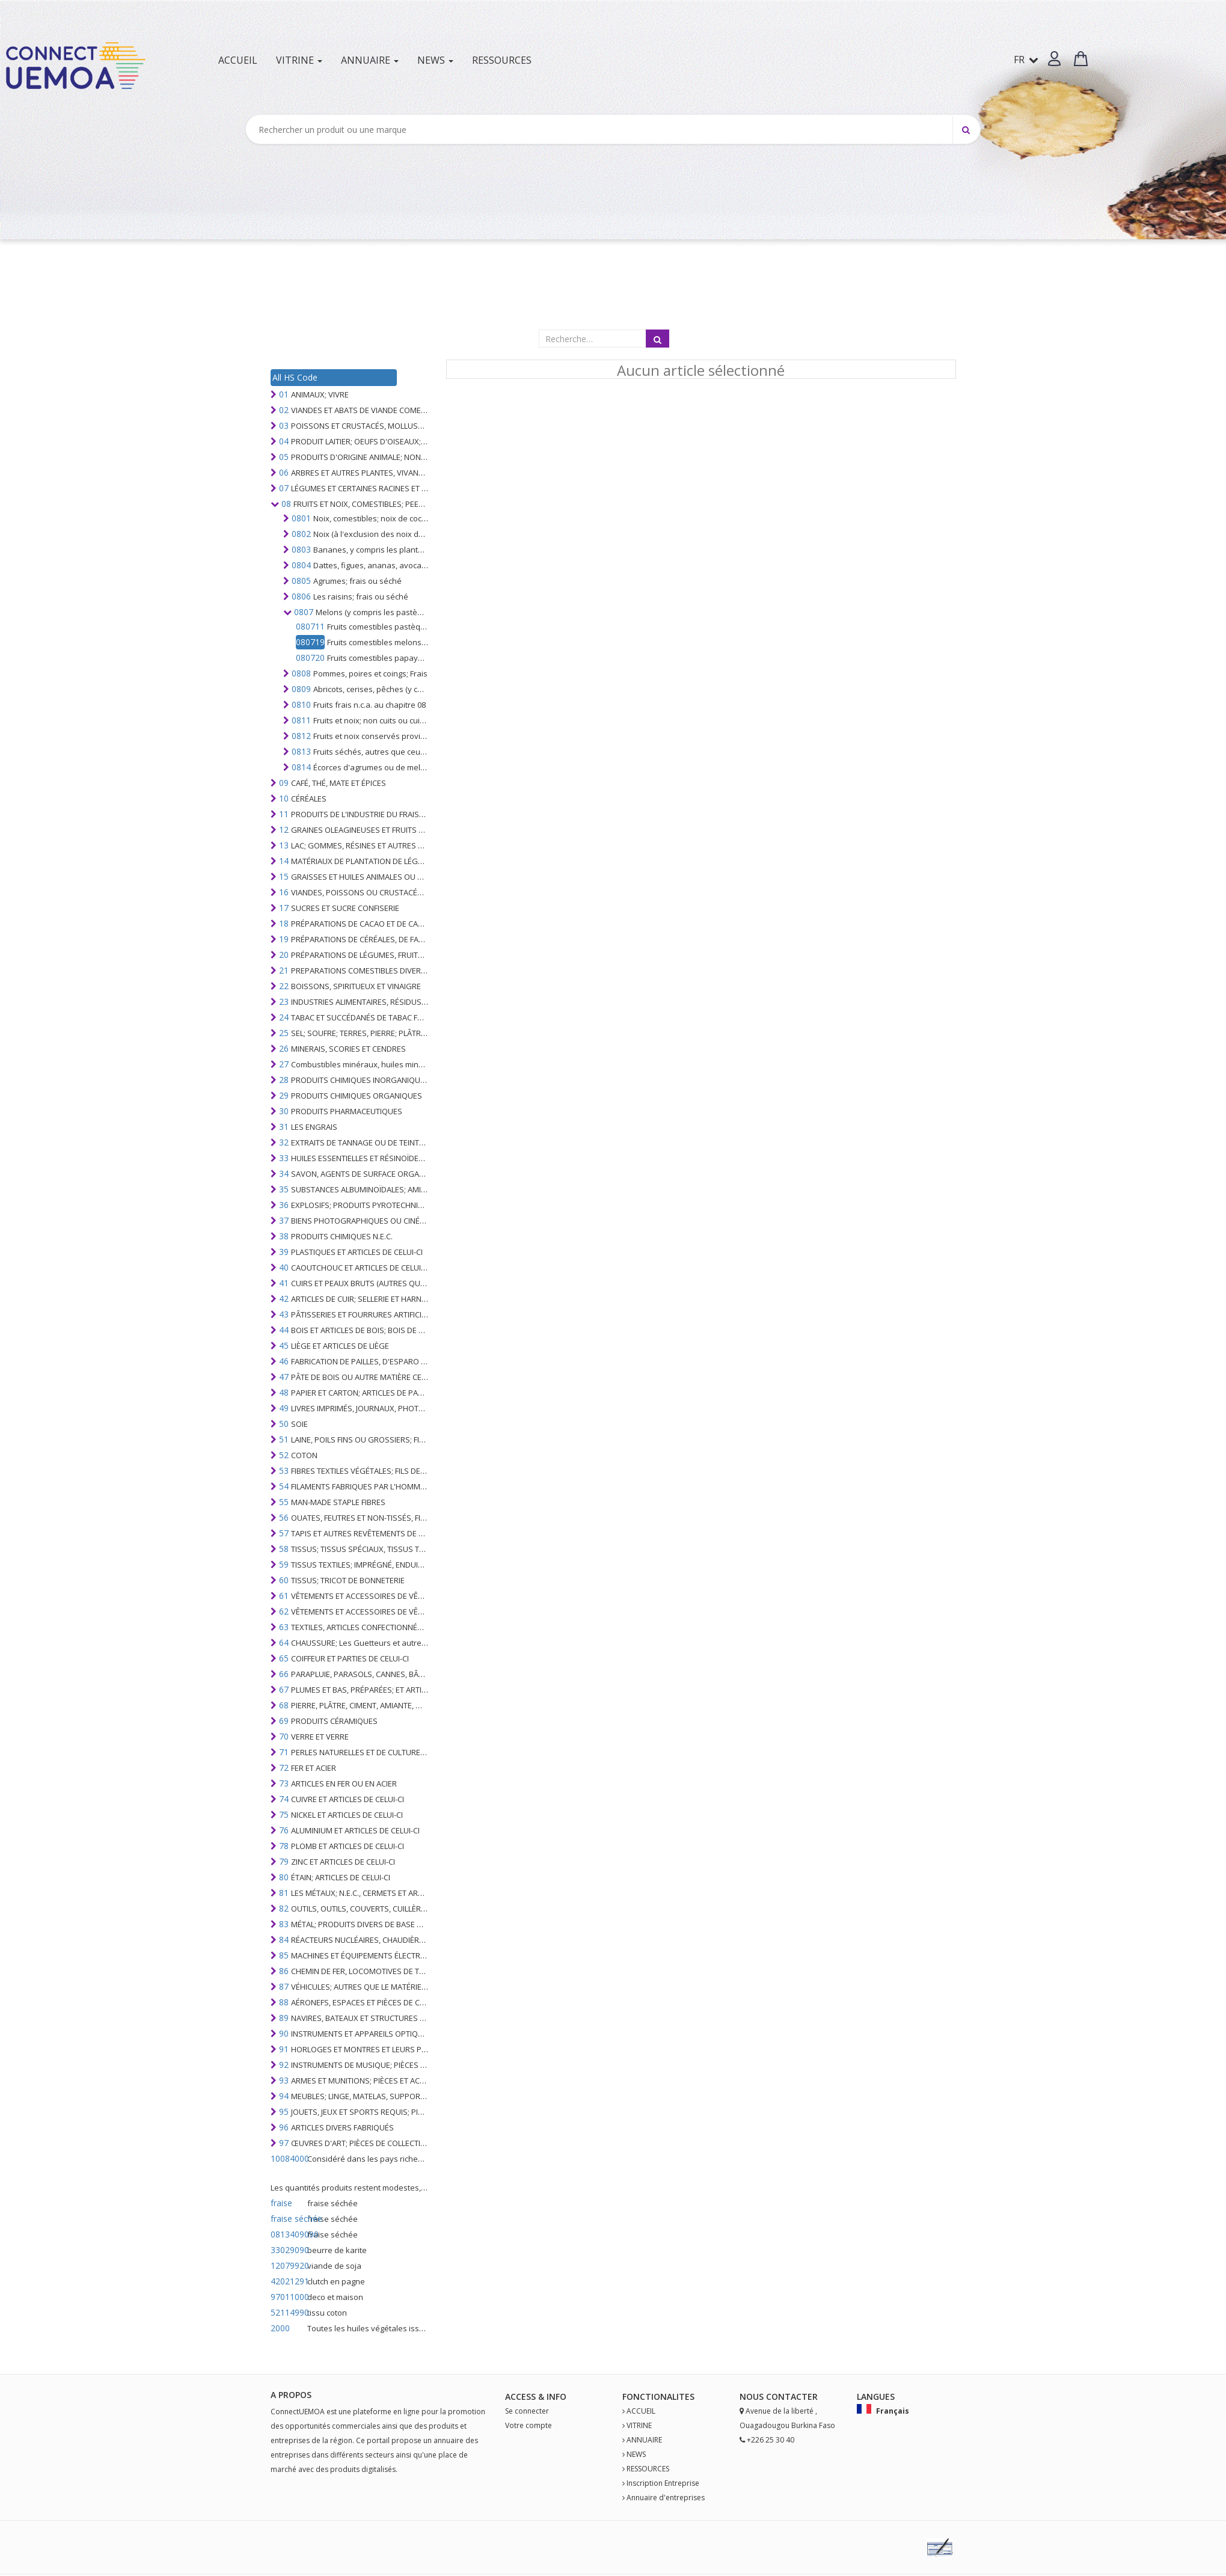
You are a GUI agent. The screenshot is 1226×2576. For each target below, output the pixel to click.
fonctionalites (658, 2396)
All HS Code (294, 377)
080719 (310, 642)
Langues (876, 2396)
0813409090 (288, 2234)
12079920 (288, 2265)
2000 (280, 2328)
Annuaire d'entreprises (666, 2497)
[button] (1054, 58)
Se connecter (527, 2411)
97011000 (288, 2296)
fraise (281, 2203)
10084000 (288, 2158)
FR (1026, 59)
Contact (787, 2396)
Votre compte (528, 2425)
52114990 (288, 2312)
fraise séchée (288, 2218)
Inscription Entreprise (663, 2483)
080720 (310, 657)
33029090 (288, 2250)
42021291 (288, 2281)
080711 (310, 626)
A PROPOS (291, 2394)
